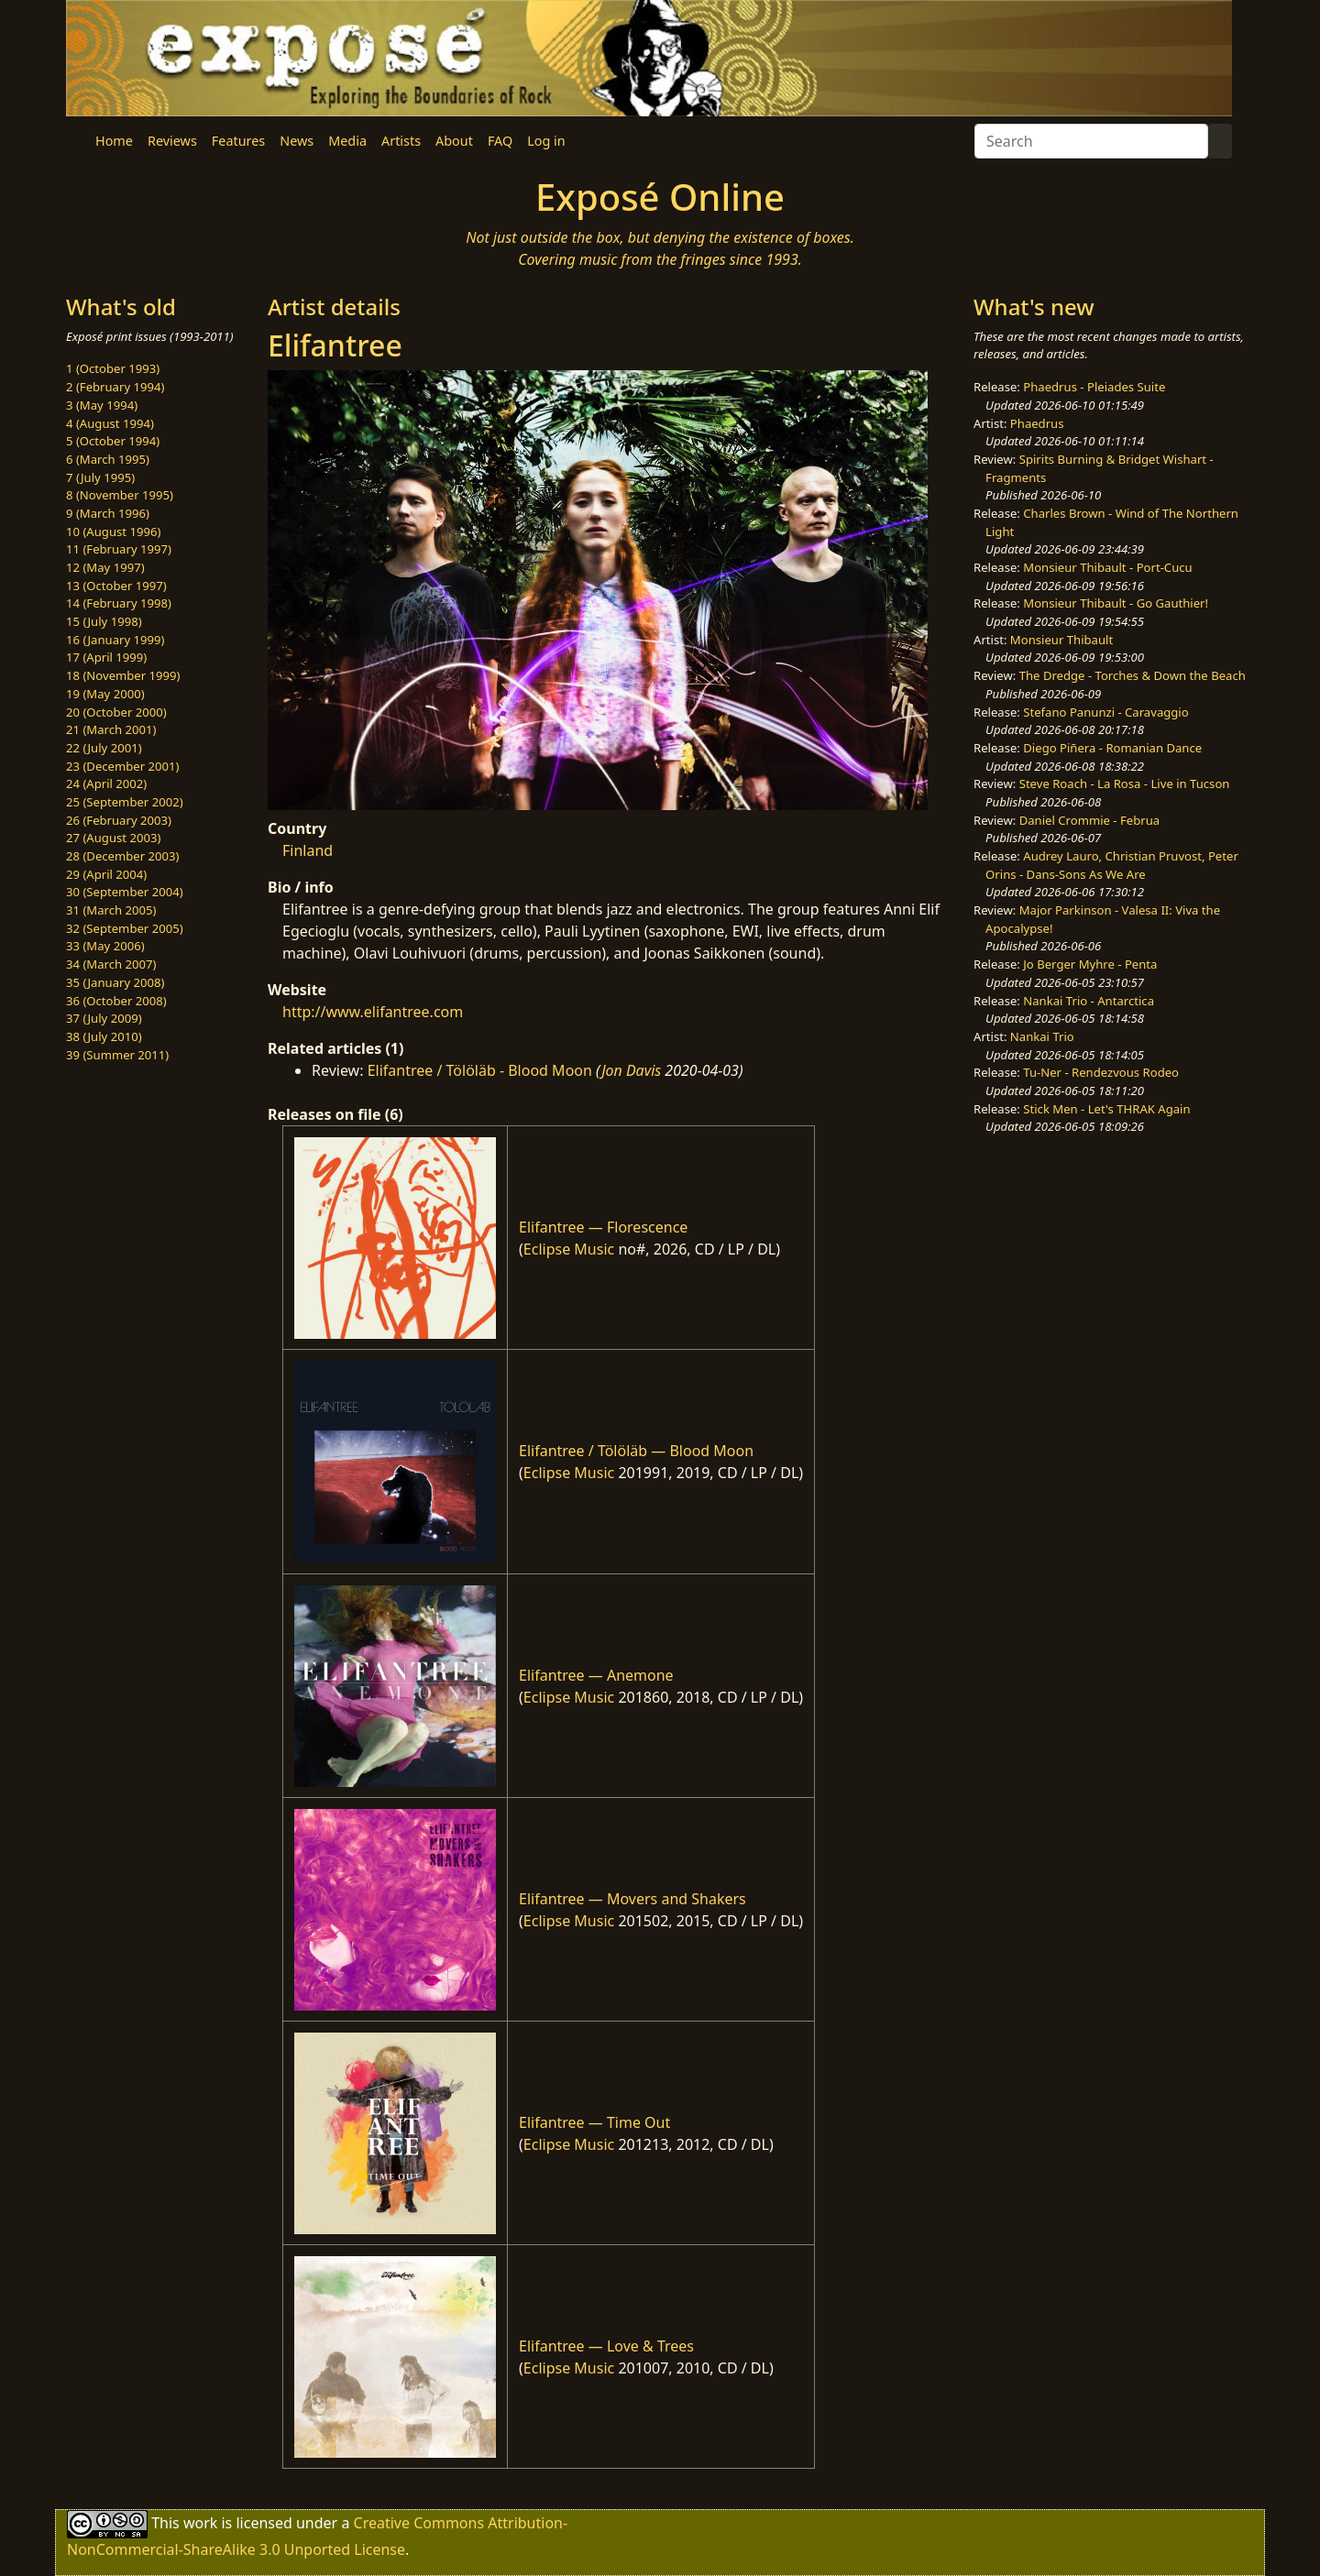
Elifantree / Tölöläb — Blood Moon (636, 1451)
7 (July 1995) (100, 477)
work (200, 2523)
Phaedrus (1037, 423)
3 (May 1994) (102, 405)
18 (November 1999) (123, 675)
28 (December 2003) (122, 856)
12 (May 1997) (105, 567)
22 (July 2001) (104, 748)
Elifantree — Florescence (603, 1227)
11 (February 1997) (118, 549)
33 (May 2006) (105, 945)
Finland (307, 850)
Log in (546, 140)
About (454, 140)
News (297, 140)
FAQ (500, 140)
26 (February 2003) (118, 820)
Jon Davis (631, 1070)
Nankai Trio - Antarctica (1088, 1000)
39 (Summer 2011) (117, 1055)
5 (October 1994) (113, 441)
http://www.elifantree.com (372, 1012)
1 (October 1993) (113, 368)
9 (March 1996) (107, 513)
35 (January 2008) (115, 982)
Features (238, 140)
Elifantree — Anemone (596, 1675)
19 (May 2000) (105, 693)
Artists (401, 140)
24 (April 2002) (106, 783)
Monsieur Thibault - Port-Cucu (1107, 567)
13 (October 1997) (116, 585)
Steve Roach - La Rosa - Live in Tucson (1124, 783)
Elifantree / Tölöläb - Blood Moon (480, 1070)
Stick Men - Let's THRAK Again (1106, 1109)
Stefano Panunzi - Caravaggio (1105, 712)
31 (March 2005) (111, 910)
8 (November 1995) (119, 495)
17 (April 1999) (106, 657)
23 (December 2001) (122, 766)
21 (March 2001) (111, 729)
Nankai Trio (1042, 1036)
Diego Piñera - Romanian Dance (1112, 748)
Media (347, 140)
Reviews (172, 140)
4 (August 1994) (110, 423)
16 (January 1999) (115, 639)
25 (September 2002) (124, 802)
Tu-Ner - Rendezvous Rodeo (1101, 1072)
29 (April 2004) (106, 874)
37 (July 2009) (104, 1018)
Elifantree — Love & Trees (606, 2346)
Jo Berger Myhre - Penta (1090, 964)
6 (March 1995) (107, 459)
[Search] (1091, 141)
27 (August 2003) (113, 837)
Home (114, 140)
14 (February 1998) (118, 603)
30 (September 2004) (124, 891)
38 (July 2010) (104, 1036)
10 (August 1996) (113, 531)
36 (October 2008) (116, 1000)
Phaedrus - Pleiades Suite (1094, 386)
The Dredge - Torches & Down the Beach (1132, 675)
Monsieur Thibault (1061, 639)
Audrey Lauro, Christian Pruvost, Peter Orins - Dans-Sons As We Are (1111, 865)
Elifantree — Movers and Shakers (632, 1899)
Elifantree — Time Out (594, 2122)
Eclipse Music (568, 1249)
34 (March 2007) (111, 964)
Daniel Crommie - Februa (1089, 820)
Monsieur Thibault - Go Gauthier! (1115, 603)
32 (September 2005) (124, 928)
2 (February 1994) (115, 386)
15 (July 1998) (104, 621)
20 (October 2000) (116, 712)
